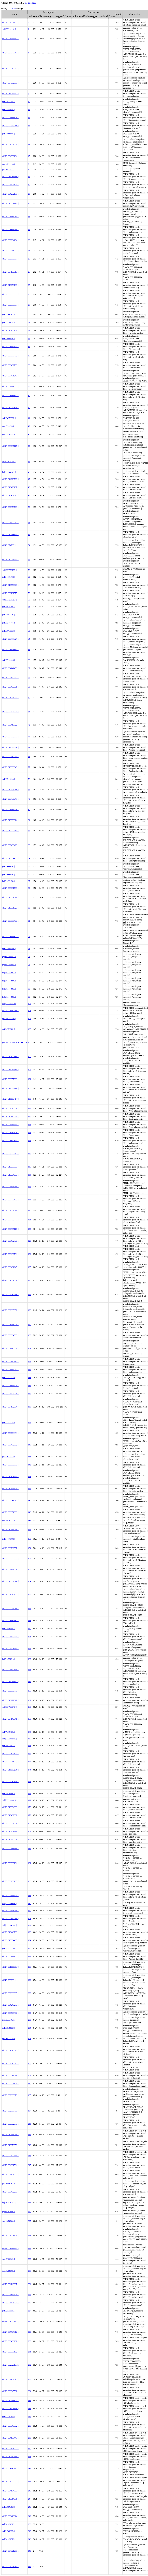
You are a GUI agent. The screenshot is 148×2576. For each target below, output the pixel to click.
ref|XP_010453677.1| (10, 534)
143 (29, 1476)
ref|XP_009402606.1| (10, 2174)
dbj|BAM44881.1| (9, 973)
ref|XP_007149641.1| (10, 1719)
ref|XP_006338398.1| (10, 117)
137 (29, 1422)
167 (29, 1700)
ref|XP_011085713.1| (10, 176)
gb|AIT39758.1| (8, 426)
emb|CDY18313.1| (9, 1903)
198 (29, 1967)
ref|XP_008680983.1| (10, 1010)
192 (29, 1925)
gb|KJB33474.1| (8, 866)
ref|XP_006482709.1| (10, 365)
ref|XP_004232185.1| (10, 194)
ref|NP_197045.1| (9, 461)
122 (29, 1229)
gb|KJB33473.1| (8, 874)
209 (29, 2075)
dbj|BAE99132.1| (9, 472)
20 (29, 194)
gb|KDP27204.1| (8, 101)
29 (29, 305)
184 (29, 1848)
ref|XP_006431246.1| (10, 376)
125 (29, 1267)
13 (29, 126)
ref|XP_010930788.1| (10, 2456)
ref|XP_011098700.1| (10, 479)
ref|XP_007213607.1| (10, 1348)
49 (29, 495)
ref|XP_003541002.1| (10, 1762)
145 (29, 1500)
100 (29, 1056)
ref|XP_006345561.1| (10, 2391)
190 (29, 1910)
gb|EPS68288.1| (8, 1539)
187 (29, 2111)
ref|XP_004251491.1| (10, 1910)
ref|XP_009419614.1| (10, 2516)
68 (29, 677)
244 (29, 2481)
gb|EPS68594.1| (8, 577)
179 (29, 1815)
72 (29, 725)
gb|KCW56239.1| (9, 418)
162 (29, 1648)
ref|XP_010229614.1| (10, 820)
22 (29, 229)
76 (29, 779)
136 (29, 1394)
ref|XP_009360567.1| (10, 259)
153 (29, 1569)
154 (29, 1581)
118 (29, 1200)
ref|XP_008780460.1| (10, 1200)
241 (29, 2456)
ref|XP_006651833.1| (10, 1512)
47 (29, 479)
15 (29, 156)
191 (29, 1918)
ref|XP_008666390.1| (10, 936)
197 (29, 1956)
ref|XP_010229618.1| (10, 831)
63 (29, 631)
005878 (12, 8)
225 (29, 2294)
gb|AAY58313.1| (8, 1520)
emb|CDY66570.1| (9, 1707)
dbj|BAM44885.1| (9, 997)
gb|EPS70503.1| (8, 2417)
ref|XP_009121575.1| (10, 593)
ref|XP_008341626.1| (10, 251)
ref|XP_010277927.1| (10, 1700)
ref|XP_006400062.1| (10, 522)
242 (29, 2468)
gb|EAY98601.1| (8, 2311)
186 (29, 1881)
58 (29, 593)
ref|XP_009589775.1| (10, 1691)
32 (29, 330)
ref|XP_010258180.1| (10, 285)
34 (29, 346)
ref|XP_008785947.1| (10, 799)
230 (29, 2341)
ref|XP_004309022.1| (10, 1210)
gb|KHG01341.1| (9, 623)
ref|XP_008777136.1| (10, 1956)
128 (29, 1310)
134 (29, 1369)
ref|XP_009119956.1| (10, 1918)
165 (29, 1707)
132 (29, 1361)
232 (29, 2365)
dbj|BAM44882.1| (9, 956)
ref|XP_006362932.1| (10, 2083)
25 (29, 259)
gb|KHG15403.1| (9, 779)
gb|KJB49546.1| (8, 2507)
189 (29, 1903)
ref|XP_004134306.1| (10, 2491)
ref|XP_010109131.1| (10, 1056)
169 (29, 1732)
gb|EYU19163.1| (8, 1732)
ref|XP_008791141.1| (10, 2408)
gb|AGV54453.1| (9, 1457)
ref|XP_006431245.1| (10, 1267)
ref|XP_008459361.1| (10, 687)
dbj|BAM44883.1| (9, 989)
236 (29, 2408)
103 (29, 1010)
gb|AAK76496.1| (9, 2038)
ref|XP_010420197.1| (10, 487)
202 (29, 2013)
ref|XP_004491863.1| (10, 386)
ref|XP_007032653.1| (10, 83)
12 (29, 109)
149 (29, 2551)
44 (29, 446)
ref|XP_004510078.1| (10, 2050)
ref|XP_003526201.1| (10, 1394)
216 (29, 2174)
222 (29, 2248)
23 (29, 240)
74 (29, 747)
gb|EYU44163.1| (8, 314)
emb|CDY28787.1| (9, 1739)
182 (29, 1831)
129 (29, 1324)
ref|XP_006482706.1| (10, 1241)
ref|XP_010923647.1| (10, 1116)
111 (29, 1116)
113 (29, 1132)
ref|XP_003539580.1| (10, 1465)
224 (29, 2284)
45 (29, 461)
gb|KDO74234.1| (9, 1422)
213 (29, 2145)
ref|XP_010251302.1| (10, 2400)
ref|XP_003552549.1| (10, 346)
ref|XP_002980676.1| (10, 1781)
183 (29, 1839)
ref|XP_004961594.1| (10, 2165)
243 (29, 2531)
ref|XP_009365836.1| (10, 294)
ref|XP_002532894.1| (10, 38)
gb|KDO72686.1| (9, 1377)
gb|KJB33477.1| (8, 134)
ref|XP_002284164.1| (10, 240)
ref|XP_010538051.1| (10, 1529)
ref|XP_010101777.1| (10, 1476)
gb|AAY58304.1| (8, 2184)
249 (29, 2516)
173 (29, 1762)
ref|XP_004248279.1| (10, 2005)
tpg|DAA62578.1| (9, 2539)
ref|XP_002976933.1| (10, 1608)
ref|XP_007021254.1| (10, 2566)
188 (29, 1895)
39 (29, 395)
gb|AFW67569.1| (9, 1018)
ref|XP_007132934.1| (10, 1407)
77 (29, 767)
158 (29, 1620)
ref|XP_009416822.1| (10, 725)
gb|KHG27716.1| (9, 1948)
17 (29, 176)
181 (29, 1863)
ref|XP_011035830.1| (10, 93)
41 (29, 418)
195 (29, 1948)
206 (29, 2063)
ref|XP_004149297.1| (10, 2284)
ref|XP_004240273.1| (10, 2468)
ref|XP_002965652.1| (10, 1310)
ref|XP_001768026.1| (10, 1324)
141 (29, 1457)
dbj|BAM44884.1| (9, 964)
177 (29, 1800)
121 (29, 1220)
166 (29, 1691)
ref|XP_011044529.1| (10, 1681)
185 (29, 2095)
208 (29, 2271)
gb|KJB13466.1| (8, 2028)
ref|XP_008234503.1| (10, 1132)
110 (29, 1108)
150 (29, 1539)
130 (29, 1335)
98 (29, 989)
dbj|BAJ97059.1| (8, 2211)
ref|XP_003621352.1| (10, 649)
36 (29, 365)
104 (29, 1018)
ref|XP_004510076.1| (10, 2063)
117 (29, 1186)
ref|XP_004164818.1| (10, 2379)
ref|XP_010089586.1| (10, 559)
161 (29, 1637)
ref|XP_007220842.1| (10, 1154)
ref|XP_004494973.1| (10, 2303)
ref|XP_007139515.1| (10, 272)
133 (29, 1377)
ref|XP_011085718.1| (10, 1070)
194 (29, 1940)
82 (29, 831)
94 (29, 956)
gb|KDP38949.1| (8, 1628)
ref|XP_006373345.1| (10, 68)
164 (29, 1681)
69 (29, 687)
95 (29, 964)
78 (29, 790)
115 (29, 1154)
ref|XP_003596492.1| (10, 2013)
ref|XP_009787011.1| (10, 126)
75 (29, 756)
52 (29, 534)
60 (29, 600)
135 (29, 1385)
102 (29, 1003)
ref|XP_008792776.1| (10, 1220)
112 (29, 1124)
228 (29, 2321)
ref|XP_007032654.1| (10, 144)
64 (29, 639)
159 (29, 1628)
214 (29, 2156)
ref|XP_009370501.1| (10, 1108)
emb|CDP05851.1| (9, 1800)
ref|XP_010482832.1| (10, 1815)
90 (29, 908)
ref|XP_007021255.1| (10, 2551)
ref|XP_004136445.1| (10, 2438)
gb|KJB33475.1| (8, 109)
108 (29, 1088)
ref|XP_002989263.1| (10, 1294)
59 (29, 615)
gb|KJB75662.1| (8, 615)
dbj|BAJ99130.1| (8, 881)
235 (29, 2400)
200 (29, 1993)
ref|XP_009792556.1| (10, 1559)
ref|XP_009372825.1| (10, 1124)
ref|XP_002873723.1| (10, 507)
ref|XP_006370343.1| (10, 1669)
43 (29, 434)
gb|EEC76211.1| (8, 1029)
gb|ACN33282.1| (8, 2259)
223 (29, 2259)
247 (29, 2499)
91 (29, 921)
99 (29, 997)
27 (29, 285)
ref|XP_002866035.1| (10, 1993)
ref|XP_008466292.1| (10, 2341)
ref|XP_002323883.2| (10, 712)
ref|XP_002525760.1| (10, 1594)
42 (29, 426)
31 (29, 322)
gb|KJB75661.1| (8, 631)
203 (29, 2020)
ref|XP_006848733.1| (10, 1186)
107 (29, 1070)
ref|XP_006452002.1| (10, 1445)
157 (29, 2566)
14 (29, 144)
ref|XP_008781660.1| (10, 2448)
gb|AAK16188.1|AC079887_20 (14, 1042)
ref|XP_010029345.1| (10, 407)
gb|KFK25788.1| (8, 607)
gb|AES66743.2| (8, 2020)
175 (29, 1781)
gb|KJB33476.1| (8, 338)
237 (29, 2417)
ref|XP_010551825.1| (10, 908)
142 (29, 1465)
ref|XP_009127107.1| (10, 1754)
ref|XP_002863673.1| (10, 2095)
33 (29, 338)
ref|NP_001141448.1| (10, 2248)
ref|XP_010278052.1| (10, 2145)
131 (29, 1348)
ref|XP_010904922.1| (10, 1831)
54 (29, 545)
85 (29, 866)
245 (29, 2491)
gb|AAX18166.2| (9, 170)
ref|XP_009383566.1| (10, 2481)
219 (29, 2202)
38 (29, 386)
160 (29, 1659)
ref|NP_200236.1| (9, 1980)
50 (29, 507)
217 (29, 2184)
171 (29, 1745)
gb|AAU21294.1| (9, 164)
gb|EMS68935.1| (8, 2531)
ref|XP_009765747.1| (10, 1895)
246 (29, 2539)
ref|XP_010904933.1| (10, 1807)
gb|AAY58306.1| (8, 2221)
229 (29, 2332)
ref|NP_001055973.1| (10, 2321)
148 (29, 1529)
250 (29, 2524)
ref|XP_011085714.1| (10, 1088)
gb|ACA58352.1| (8, 434)
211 (29, 2124)
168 (29, 1719)
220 (29, 2211)
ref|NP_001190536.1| (10, 1967)
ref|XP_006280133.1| (10, 1881)
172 (29, 1754)
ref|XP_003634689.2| (10, 1620)
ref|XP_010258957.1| (10, 330)
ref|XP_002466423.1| (10, 845)
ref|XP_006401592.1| (10, 1648)
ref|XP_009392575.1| (10, 2124)
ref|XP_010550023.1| (10, 585)
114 (29, 1140)
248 (29, 2507)
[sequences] (30, 2)
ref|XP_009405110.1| (10, 1229)
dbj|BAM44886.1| (9, 981)
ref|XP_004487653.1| (10, 1637)
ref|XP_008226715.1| (10, 1361)
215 (29, 2165)
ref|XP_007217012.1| (10, 216)
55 (29, 559)
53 (29, 577)
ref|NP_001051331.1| (10, 1280)
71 (29, 712)
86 (29, 874)
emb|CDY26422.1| (9, 570)
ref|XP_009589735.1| (10, 22)
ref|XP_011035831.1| (10, 747)
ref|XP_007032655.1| (10, 697)
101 (29, 1079)
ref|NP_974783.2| (9, 545)
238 (29, 2426)
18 (29, 203)
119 (29, 1175)
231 (29, 2352)
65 (29, 649)
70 (29, 697)
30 (29, 314)
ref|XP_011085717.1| (10, 1099)
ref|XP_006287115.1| (10, 446)
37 (29, 376)
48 (29, 487)
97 (29, 981)
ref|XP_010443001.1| (10, 1839)
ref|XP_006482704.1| (10, 1254)
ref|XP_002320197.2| (10, 2365)
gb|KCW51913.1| (9, 948)
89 (29, 888)
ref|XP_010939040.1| (10, 767)
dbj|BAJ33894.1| (8, 1659)
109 (29, 1099)
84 (29, 858)
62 (29, 623)
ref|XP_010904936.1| (10, 1175)
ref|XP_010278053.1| (10, 2134)
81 (29, 820)
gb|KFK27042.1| (8, 1745)
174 (29, 1770)
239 (29, 2438)
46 (29, 472)
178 (29, 1807)
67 (29, 668)
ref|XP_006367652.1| (10, 1823)
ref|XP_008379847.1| (10, 1140)
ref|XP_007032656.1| (10, 737)
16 (29, 170)
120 (29, 1210)
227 (29, 2311)
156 (29, 1608)
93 (29, 948)
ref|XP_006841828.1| (10, 1500)
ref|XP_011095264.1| (10, 1770)
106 (29, 1042)
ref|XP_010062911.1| (10, 1581)
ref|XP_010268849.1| (10, 1488)
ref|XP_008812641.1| (10, 2075)
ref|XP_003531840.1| (10, 395)
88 (29, 897)
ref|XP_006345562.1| (10, 2426)
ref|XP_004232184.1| (10, 156)
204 (29, 2028)
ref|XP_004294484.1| (10, 1433)
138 (29, 1407)
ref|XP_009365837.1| (10, 305)
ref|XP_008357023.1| (10, 1079)
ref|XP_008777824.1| (10, 639)
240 (29, 2448)
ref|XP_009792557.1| (10, 1548)
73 (29, 737)
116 (29, 1167)
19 (29, 185)
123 (29, 1241)
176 (29, 1793)
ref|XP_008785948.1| (10, 809)
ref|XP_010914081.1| (10, 2499)
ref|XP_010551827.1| (10, 897)
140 (29, 1445)
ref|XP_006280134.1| (10, 1863)
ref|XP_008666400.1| (10, 921)
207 (29, 2221)
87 (29, 881)
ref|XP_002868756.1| (10, 2111)
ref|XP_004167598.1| (10, 2294)
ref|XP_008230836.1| (10, 677)
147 (29, 1520)
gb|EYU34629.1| (8, 322)
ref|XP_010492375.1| (10, 495)
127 (29, 1294)
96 (29, 973)
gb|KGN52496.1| (9, 660)
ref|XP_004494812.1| (10, 2332)
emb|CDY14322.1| (9, 1925)
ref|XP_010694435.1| (10, 1940)
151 (29, 1548)
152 (29, 1559)
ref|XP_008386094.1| (10, 1369)
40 (29, 407)
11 (29, 117)
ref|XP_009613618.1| (10, 1848)
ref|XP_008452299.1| (10, 2192)
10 (29, 101)
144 (29, 1488)
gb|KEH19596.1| (8, 1793)
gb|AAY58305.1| (8, 2271)
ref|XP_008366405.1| (10, 1385)
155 (29, 1594)
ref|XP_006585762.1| (10, 356)
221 (29, 2235)
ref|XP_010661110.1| (10, 203)
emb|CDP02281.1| (9, 29)
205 (29, 2050)
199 (29, 1980)
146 (29, 1512)
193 (29, 1932)
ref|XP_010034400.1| (10, 858)
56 (29, 570)
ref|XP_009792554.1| (10, 1569)
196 (29, 2038)
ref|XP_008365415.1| (10, 229)
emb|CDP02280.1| (9, 1003)
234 (29, 2391)
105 (29, 1029)
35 (29, 356)
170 (29, 1739)
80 (29, 809)
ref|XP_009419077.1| (10, 756)
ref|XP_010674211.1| (10, 790)
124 (29, 1254)
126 (29, 1280)
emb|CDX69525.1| (9, 600)
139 (29, 1433)
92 (29, 936)
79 (29, 799)
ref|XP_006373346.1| (10, 53)
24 (29, 251)
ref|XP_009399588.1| (10, 2156)
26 (29, 272)
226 (29, 2303)
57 (29, 585)
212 (29, 2134)
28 (29, 294)
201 (29, 2005)
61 (29, 607)
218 (29, 2192)
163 (29, 1669)
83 (29, 845)
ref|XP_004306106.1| (10, 185)
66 (29, 660)
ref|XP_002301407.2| (10, 2235)
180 (29, 1823)
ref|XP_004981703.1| (10, 888)
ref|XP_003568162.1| (10, 2352)
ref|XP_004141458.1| (10, 668)
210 (29, 2083)
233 (29, 2379)
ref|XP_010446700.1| (10, 1932)
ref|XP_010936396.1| (10, 1167)
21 (29, 216)
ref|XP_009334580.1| (10, 1335)
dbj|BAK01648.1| (9, 2202)
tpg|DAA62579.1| (9, 2524)
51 (29, 522)
